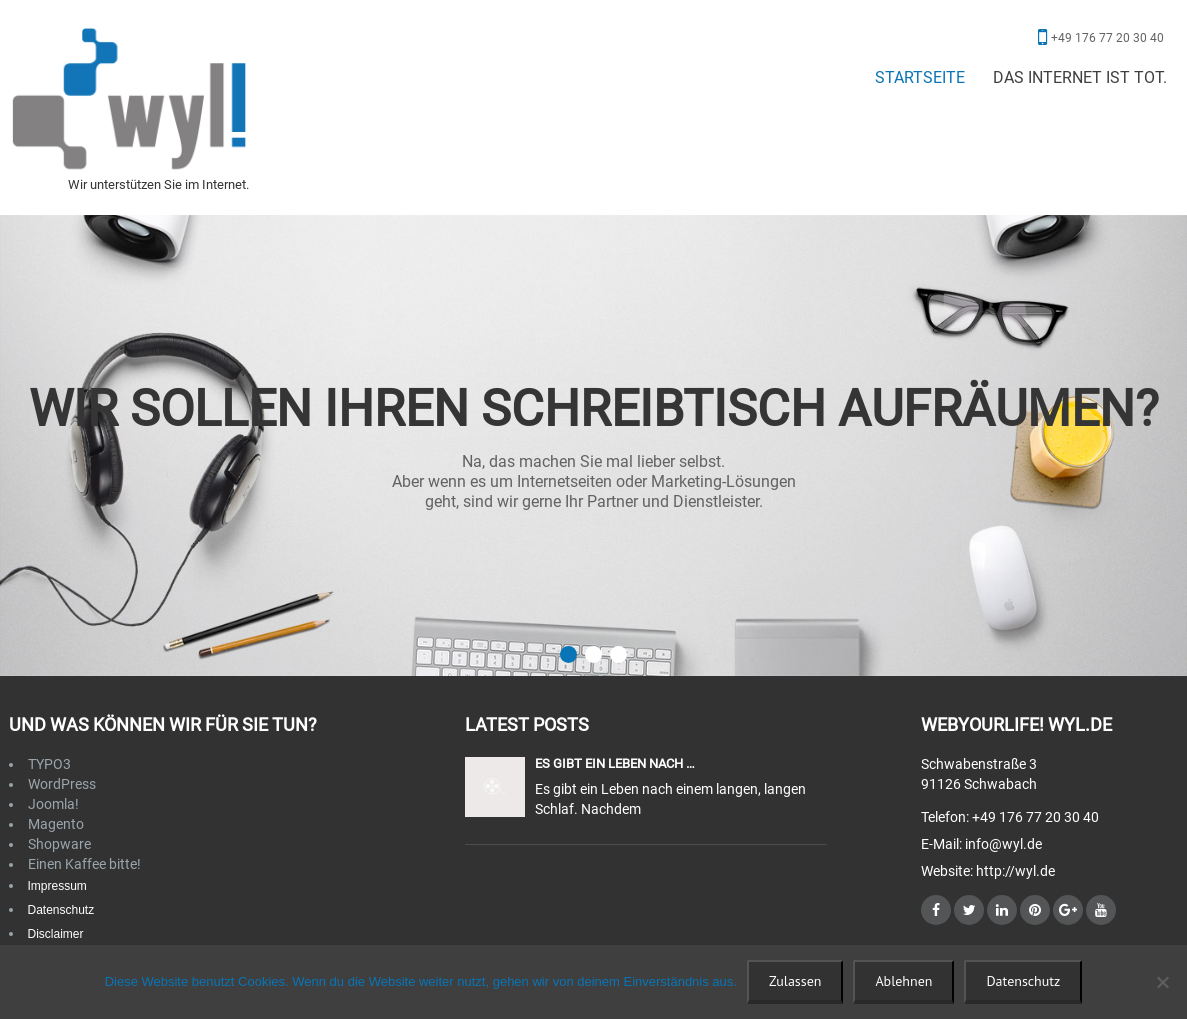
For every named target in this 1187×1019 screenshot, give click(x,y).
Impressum (57, 886)
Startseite (920, 77)
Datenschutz (61, 910)
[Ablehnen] (1162, 982)
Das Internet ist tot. (1080, 77)
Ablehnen (903, 981)
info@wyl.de (1003, 844)
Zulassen (795, 981)
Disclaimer (56, 934)
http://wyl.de (1014, 871)
